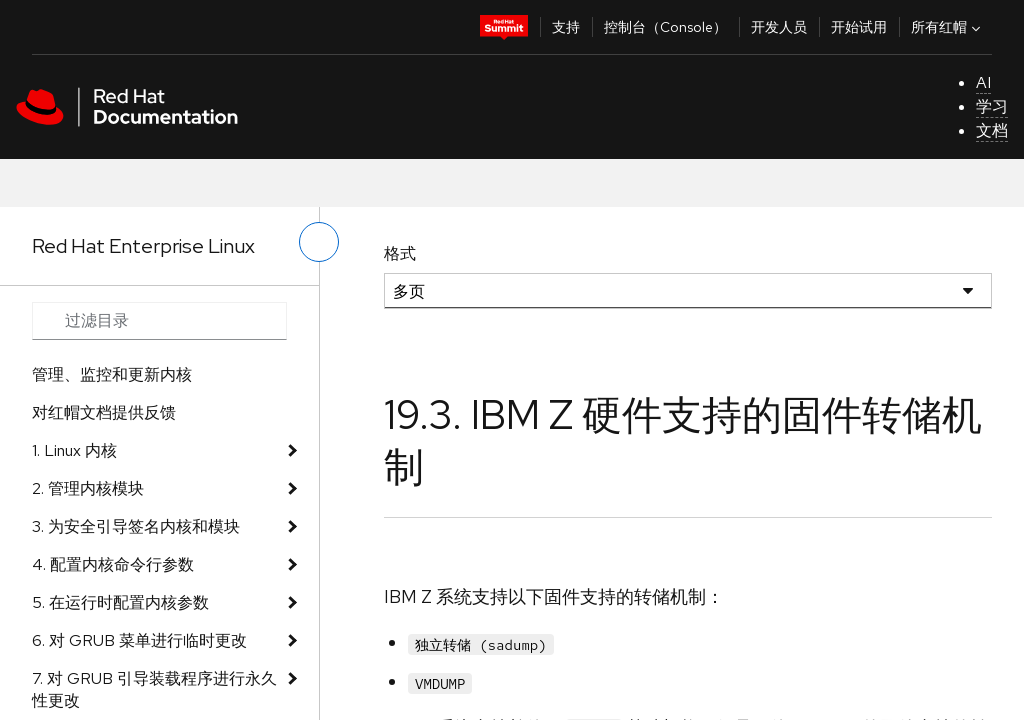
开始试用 (859, 27)
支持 (566, 27)
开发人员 (779, 27)
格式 (400, 253)
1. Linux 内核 (74, 450)
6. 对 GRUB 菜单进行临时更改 (139, 640)
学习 (992, 106)
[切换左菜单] (319, 242)
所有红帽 (948, 27)
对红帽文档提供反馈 (104, 412)
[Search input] (159, 321)
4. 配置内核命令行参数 (113, 564)
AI (983, 82)
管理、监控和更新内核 (112, 374)
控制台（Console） (665, 27)
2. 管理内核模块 (88, 488)
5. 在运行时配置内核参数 (120, 602)
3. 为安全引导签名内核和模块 (136, 526)
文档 (992, 130)
